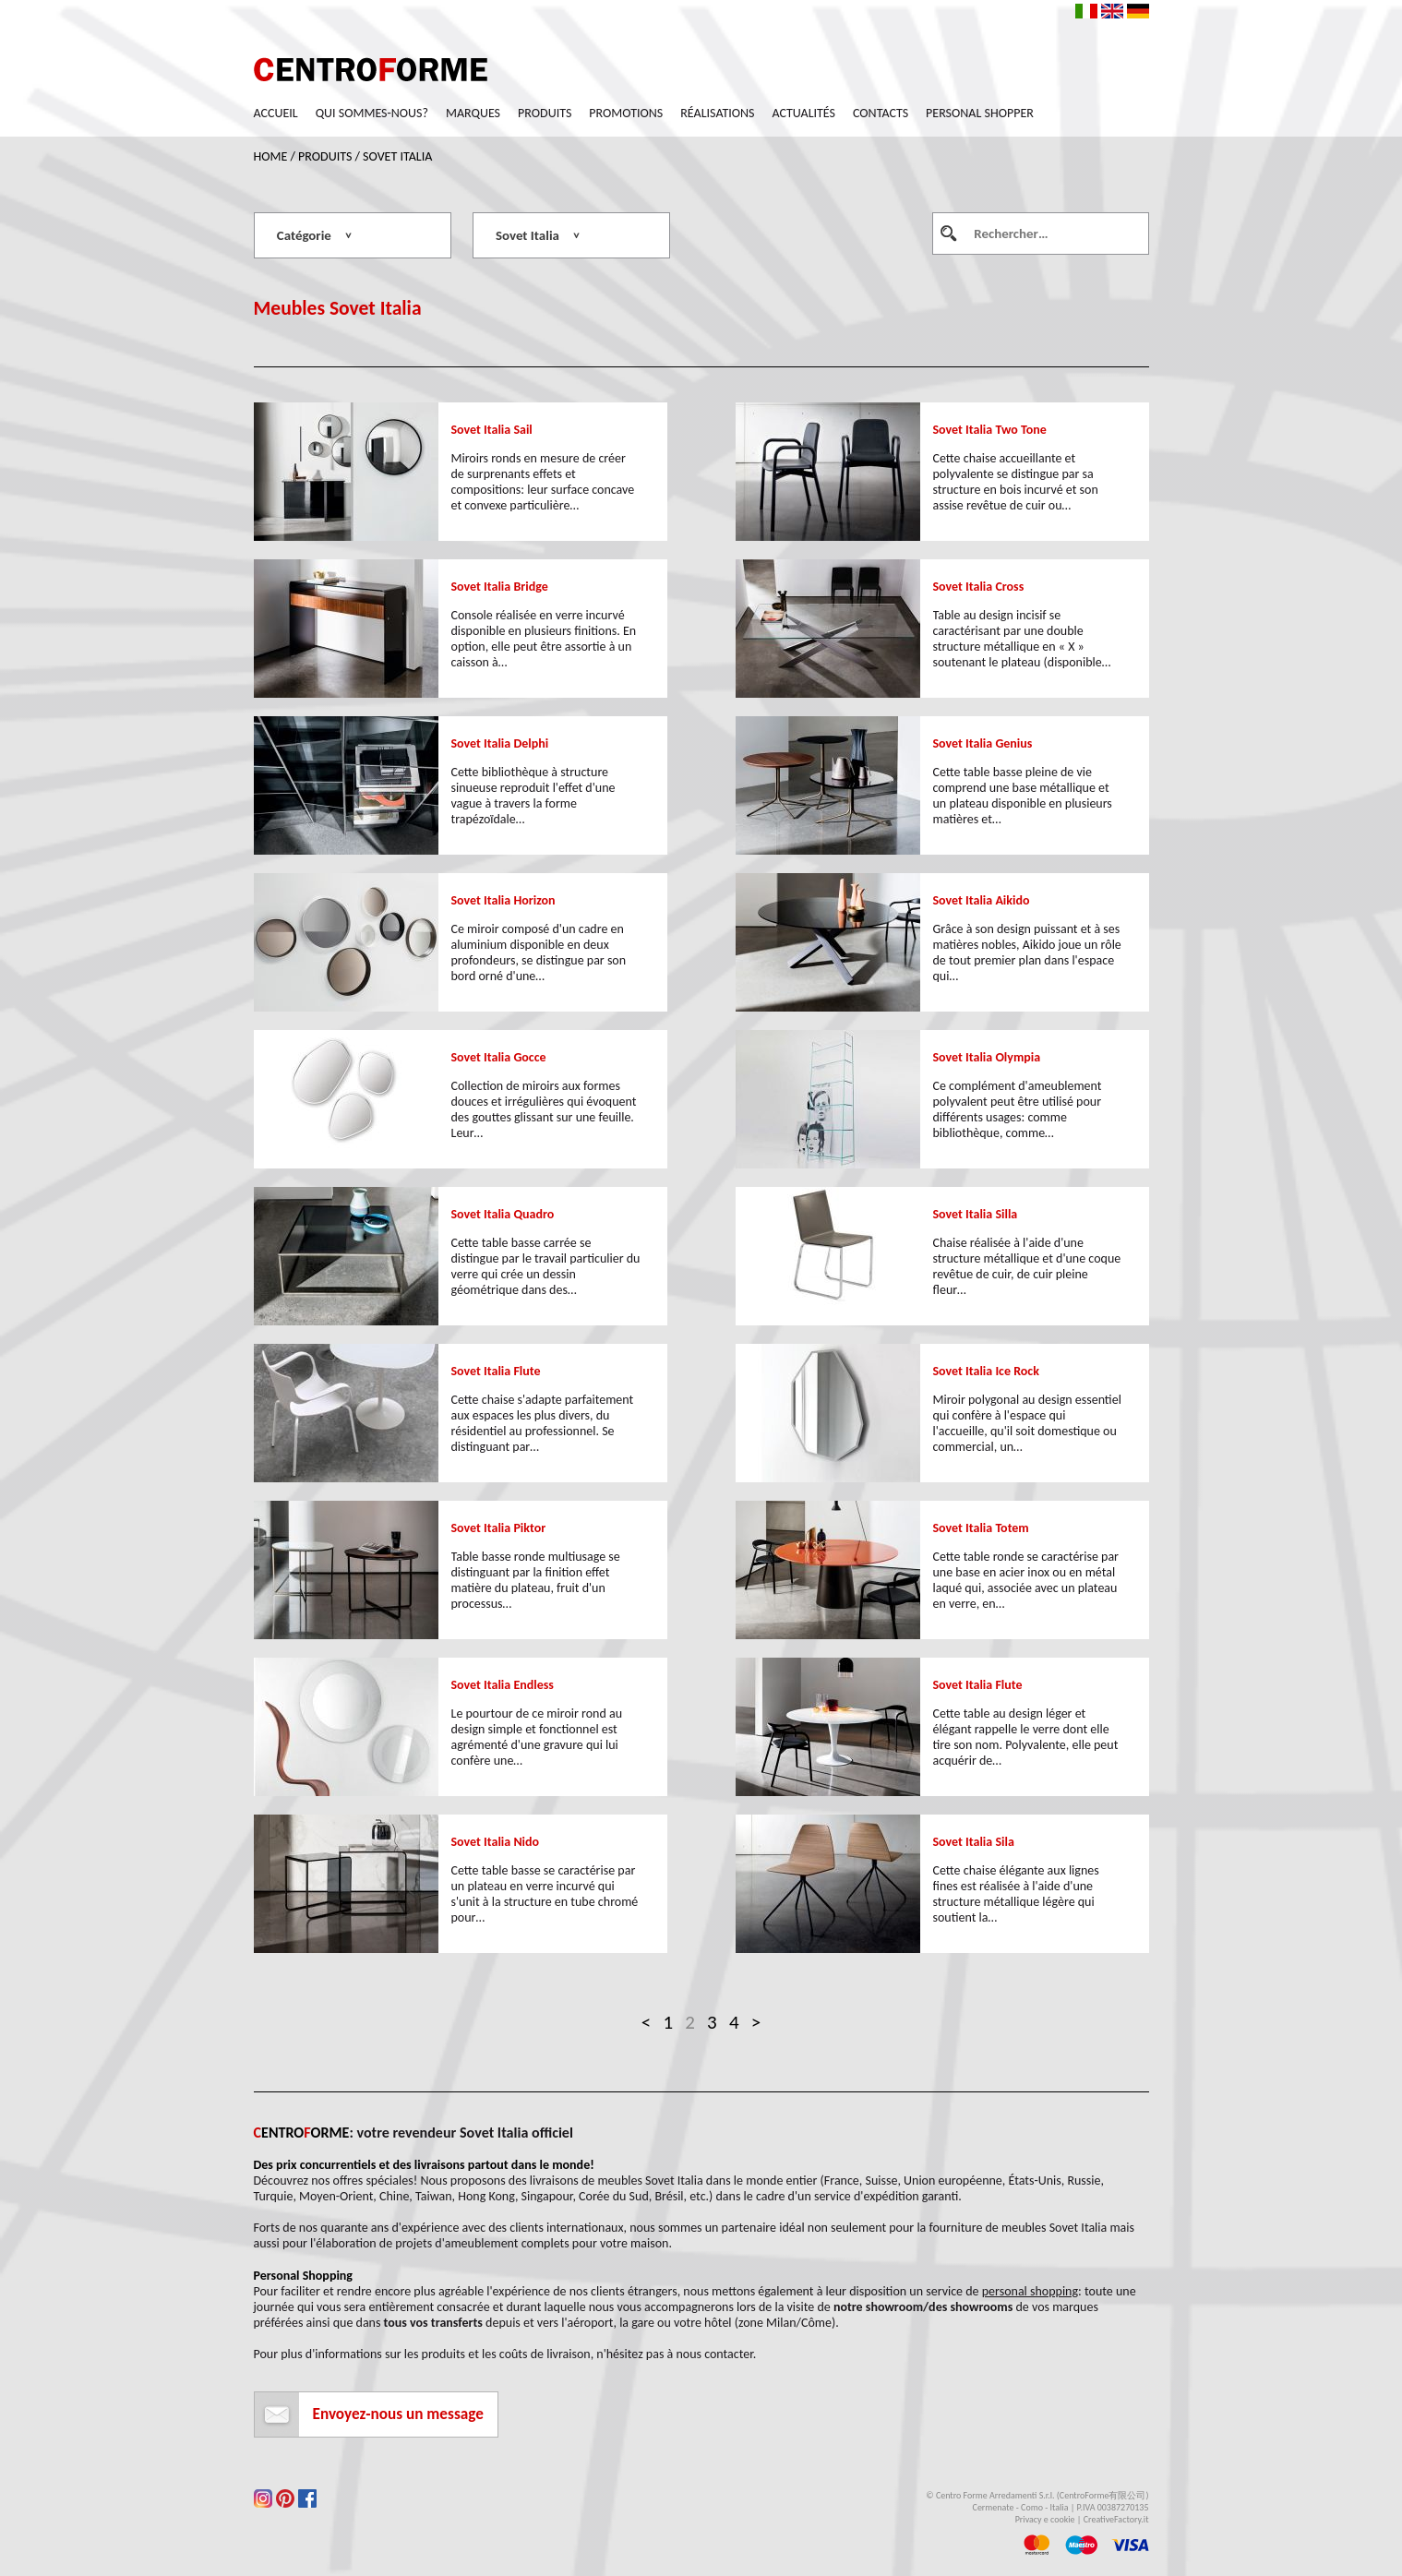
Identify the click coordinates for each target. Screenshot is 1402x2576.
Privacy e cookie (1045, 2519)
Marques (473, 113)
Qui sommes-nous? (372, 113)
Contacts (880, 113)
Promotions (626, 113)
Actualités (804, 113)
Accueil (276, 113)
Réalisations (717, 113)
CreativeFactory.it (1116, 2519)
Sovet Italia (397, 156)
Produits (544, 113)
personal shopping (1030, 2291)
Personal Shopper (980, 113)
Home (271, 156)
